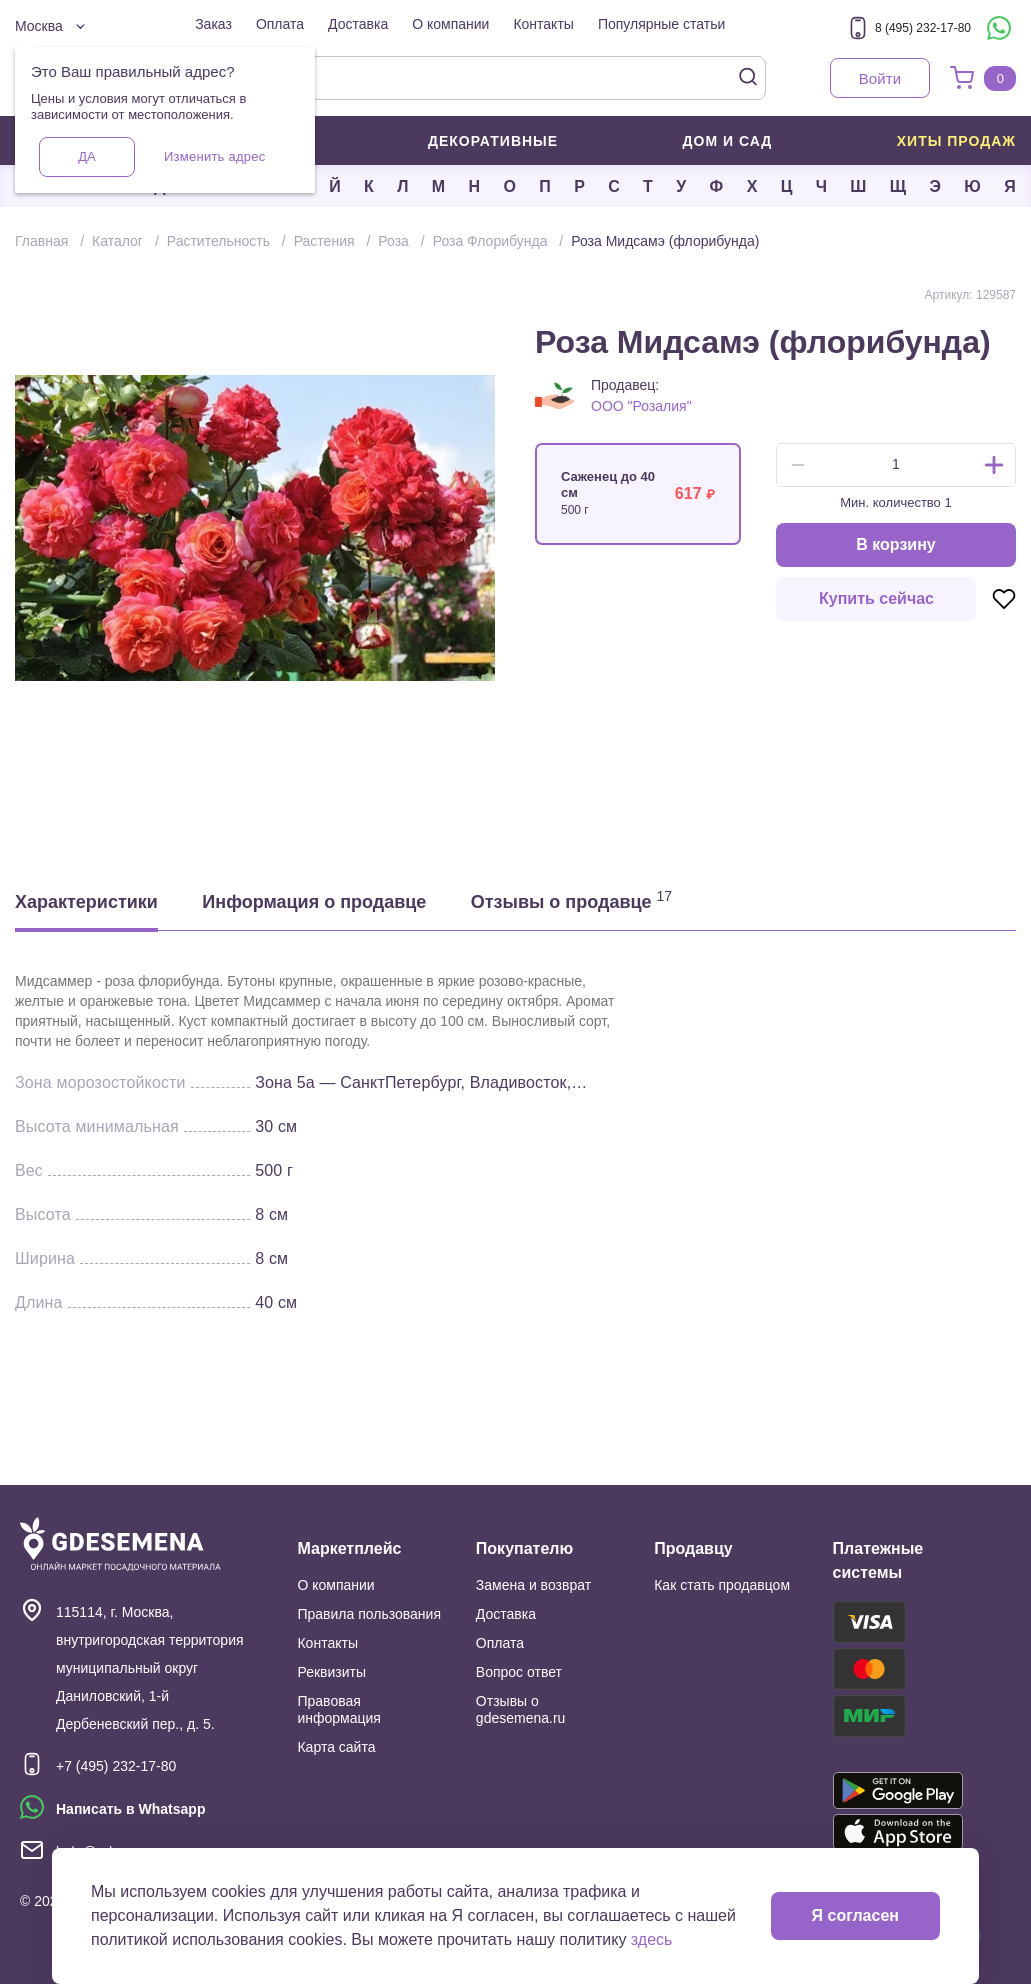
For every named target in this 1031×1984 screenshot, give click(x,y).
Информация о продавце (314, 902)
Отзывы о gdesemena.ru (521, 1709)
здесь (652, 1939)
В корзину (895, 544)
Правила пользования (369, 1614)
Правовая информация (338, 1709)
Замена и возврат (533, 1585)
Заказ (213, 24)
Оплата (280, 24)
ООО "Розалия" (641, 406)
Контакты (543, 24)
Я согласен (855, 1915)
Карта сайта (336, 1747)
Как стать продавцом (722, 1585)
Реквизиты (331, 1672)
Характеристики (86, 902)
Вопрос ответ (519, 1672)
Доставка (358, 24)
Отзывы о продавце (571, 900)
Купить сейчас (876, 598)
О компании (450, 24)
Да (86, 156)
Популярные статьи (661, 24)
